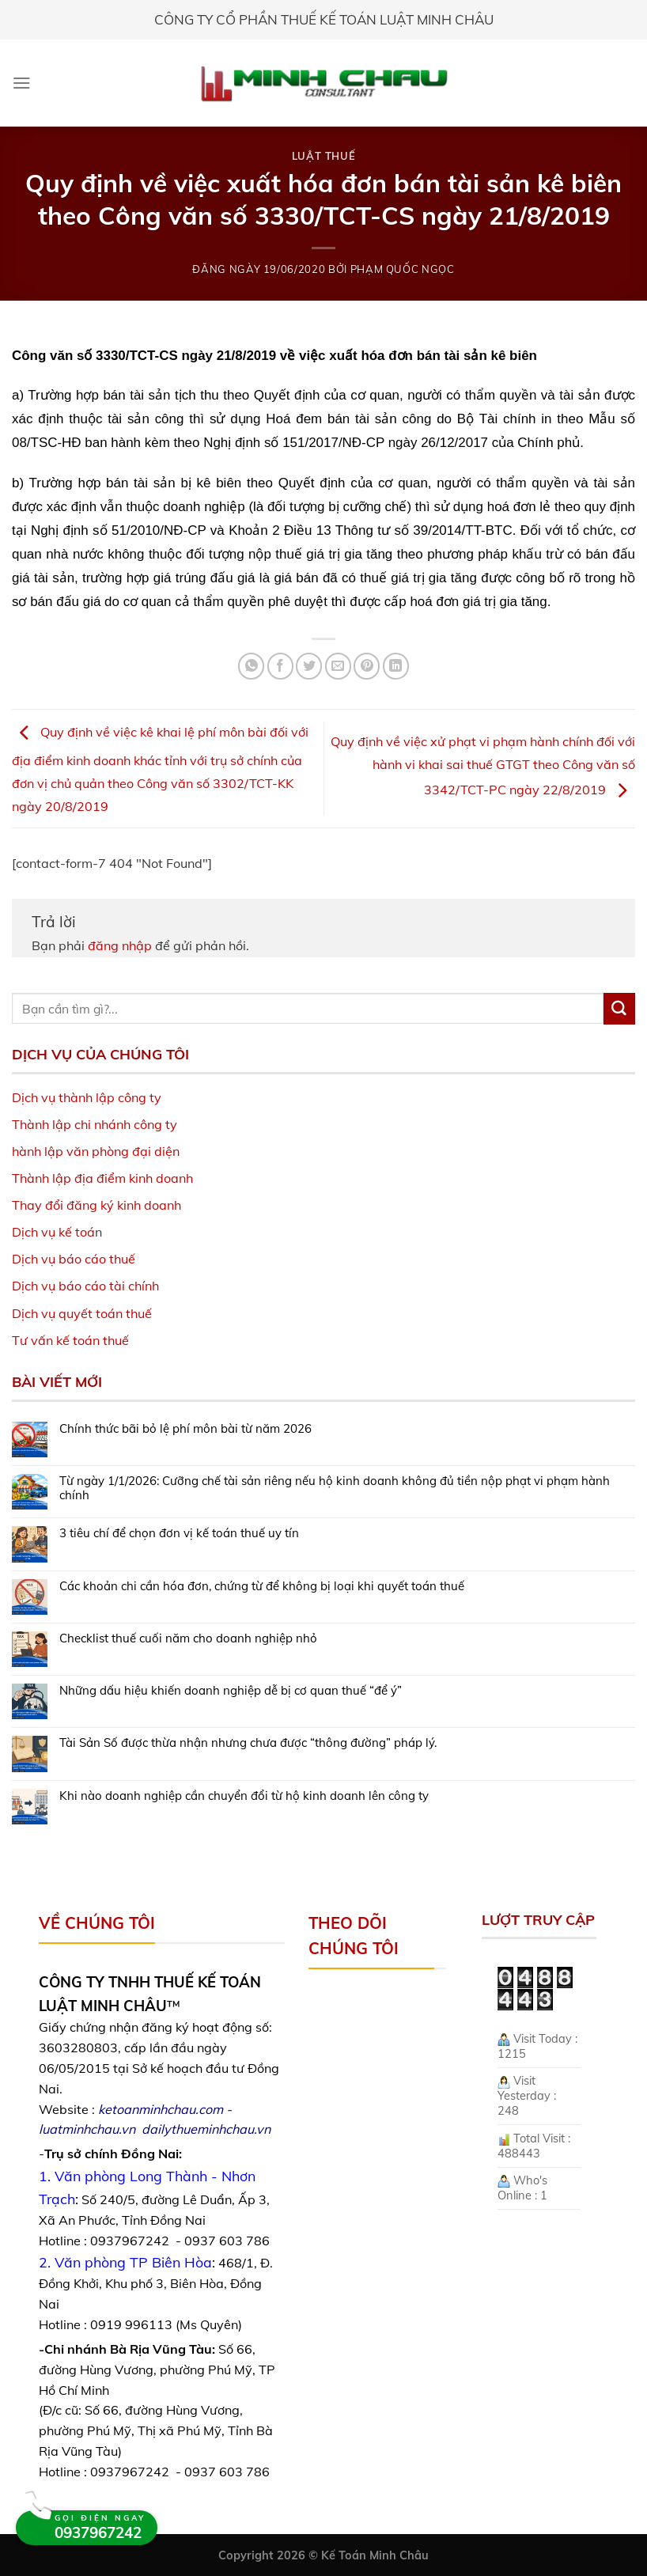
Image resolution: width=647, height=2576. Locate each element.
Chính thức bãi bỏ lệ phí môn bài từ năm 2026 (185, 1429)
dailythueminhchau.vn (206, 2129)
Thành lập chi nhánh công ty (94, 1124)
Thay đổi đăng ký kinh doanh (96, 1205)
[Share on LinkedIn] (396, 666)
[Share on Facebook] (280, 666)
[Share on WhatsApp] (251, 666)
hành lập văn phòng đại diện (96, 1151)
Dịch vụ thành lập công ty (86, 1097)
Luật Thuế (324, 156)
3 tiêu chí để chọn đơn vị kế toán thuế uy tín (179, 1533)
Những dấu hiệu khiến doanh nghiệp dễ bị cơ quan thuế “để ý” (230, 1691)
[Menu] (22, 82)
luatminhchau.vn (87, 2129)
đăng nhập (120, 945)
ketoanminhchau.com (160, 2109)
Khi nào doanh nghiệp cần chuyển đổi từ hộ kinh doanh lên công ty (244, 1796)
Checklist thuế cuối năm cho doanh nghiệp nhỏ (188, 1638)
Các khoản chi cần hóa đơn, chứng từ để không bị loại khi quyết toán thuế (261, 1586)
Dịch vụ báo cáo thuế (73, 1259)
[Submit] (619, 1009)
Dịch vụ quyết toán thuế (82, 1313)
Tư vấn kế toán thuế (70, 1340)
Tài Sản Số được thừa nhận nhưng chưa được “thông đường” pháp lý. (248, 1743)
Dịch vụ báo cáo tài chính (85, 1286)
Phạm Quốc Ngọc (402, 269)
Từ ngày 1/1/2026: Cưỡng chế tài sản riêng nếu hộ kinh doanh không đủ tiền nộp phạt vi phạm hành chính (334, 1488)
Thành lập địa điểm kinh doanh (102, 1178)
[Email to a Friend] (338, 666)
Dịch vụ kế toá (53, 1232)
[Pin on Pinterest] (367, 666)
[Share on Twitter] (309, 666)
